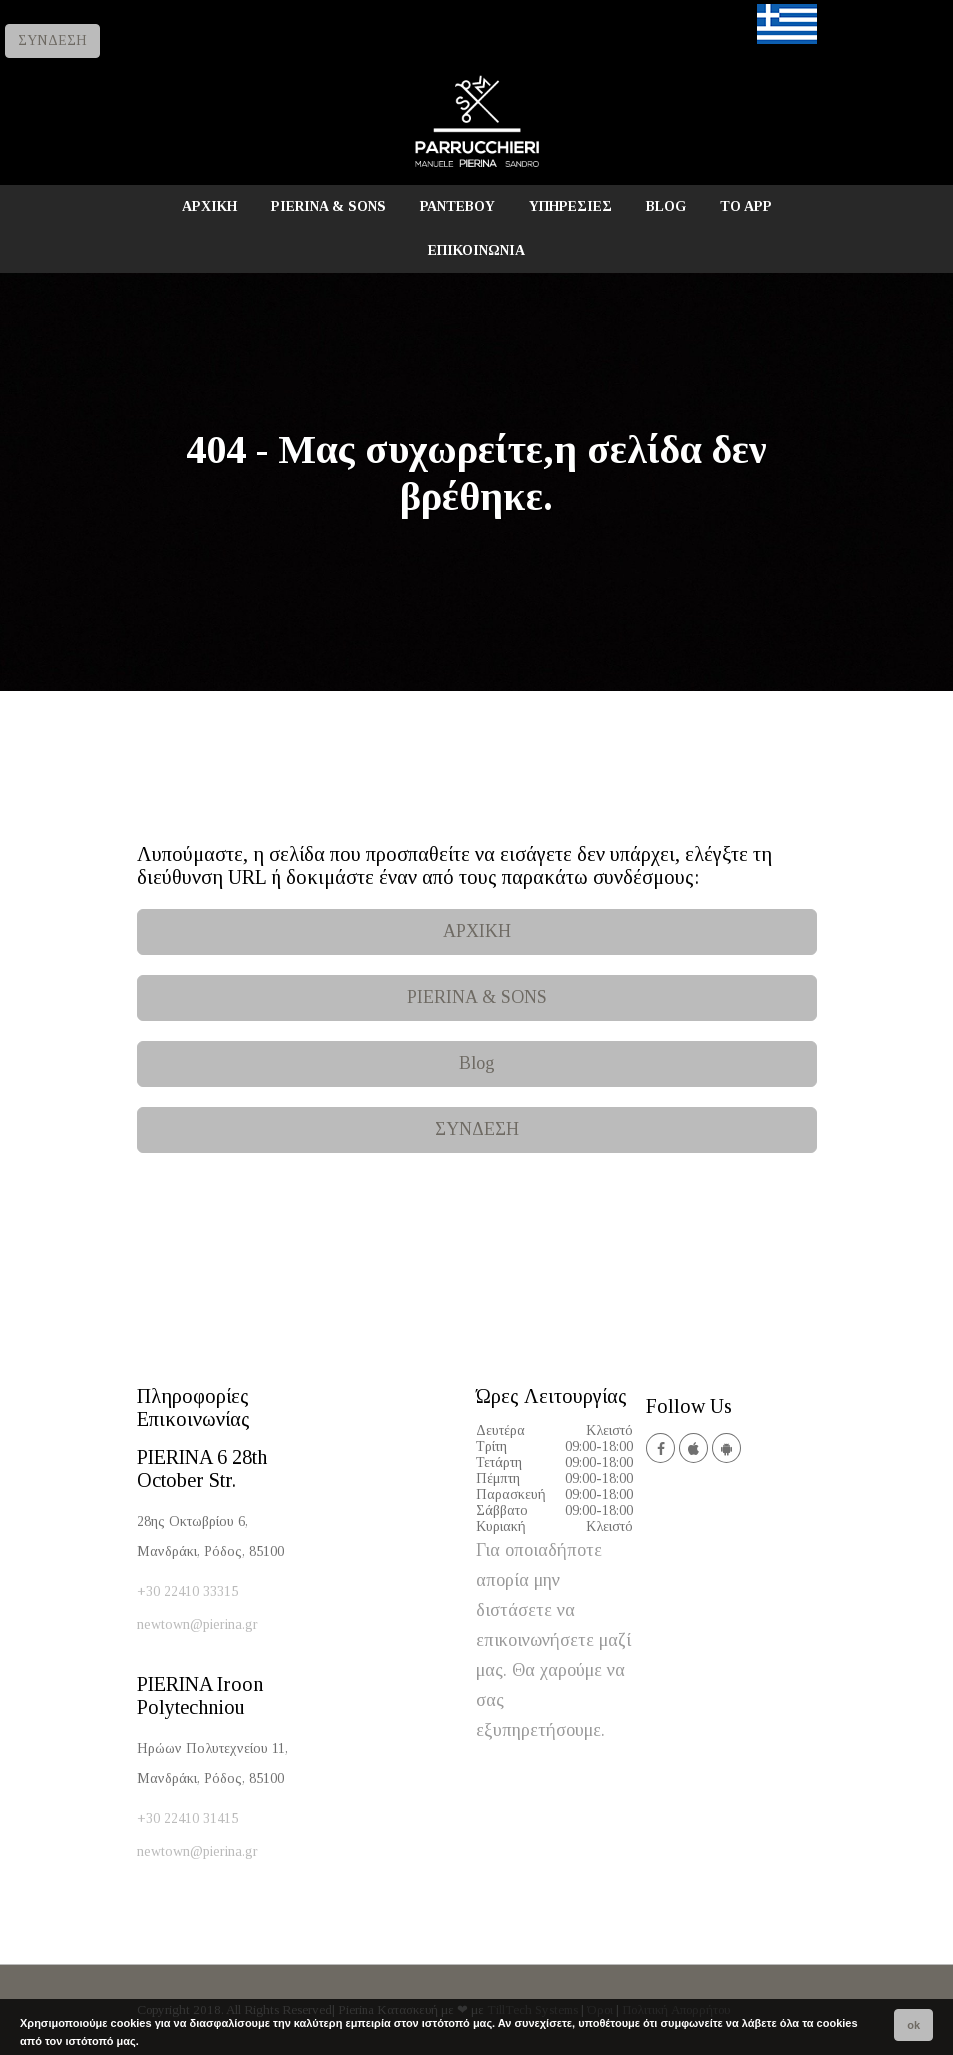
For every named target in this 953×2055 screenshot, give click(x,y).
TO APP (746, 206)
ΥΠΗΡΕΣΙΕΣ (570, 206)
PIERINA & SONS (328, 206)
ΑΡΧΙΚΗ (209, 206)
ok (913, 2025)
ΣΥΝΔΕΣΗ (52, 40)
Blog (477, 1063)
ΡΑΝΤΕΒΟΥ (457, 206)
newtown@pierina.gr (197, 1624)
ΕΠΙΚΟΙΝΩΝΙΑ (476, 250)
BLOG (666, 206)
